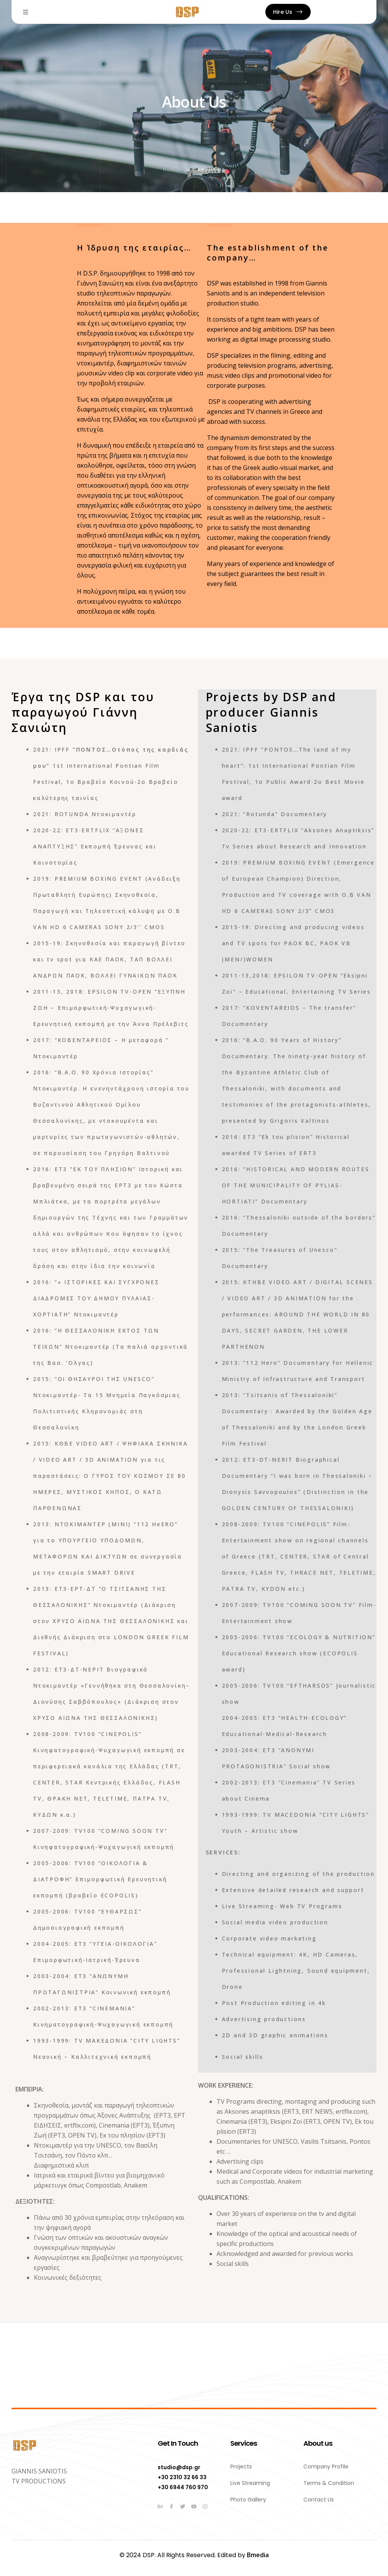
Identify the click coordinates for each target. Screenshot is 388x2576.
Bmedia (258, 2555)
